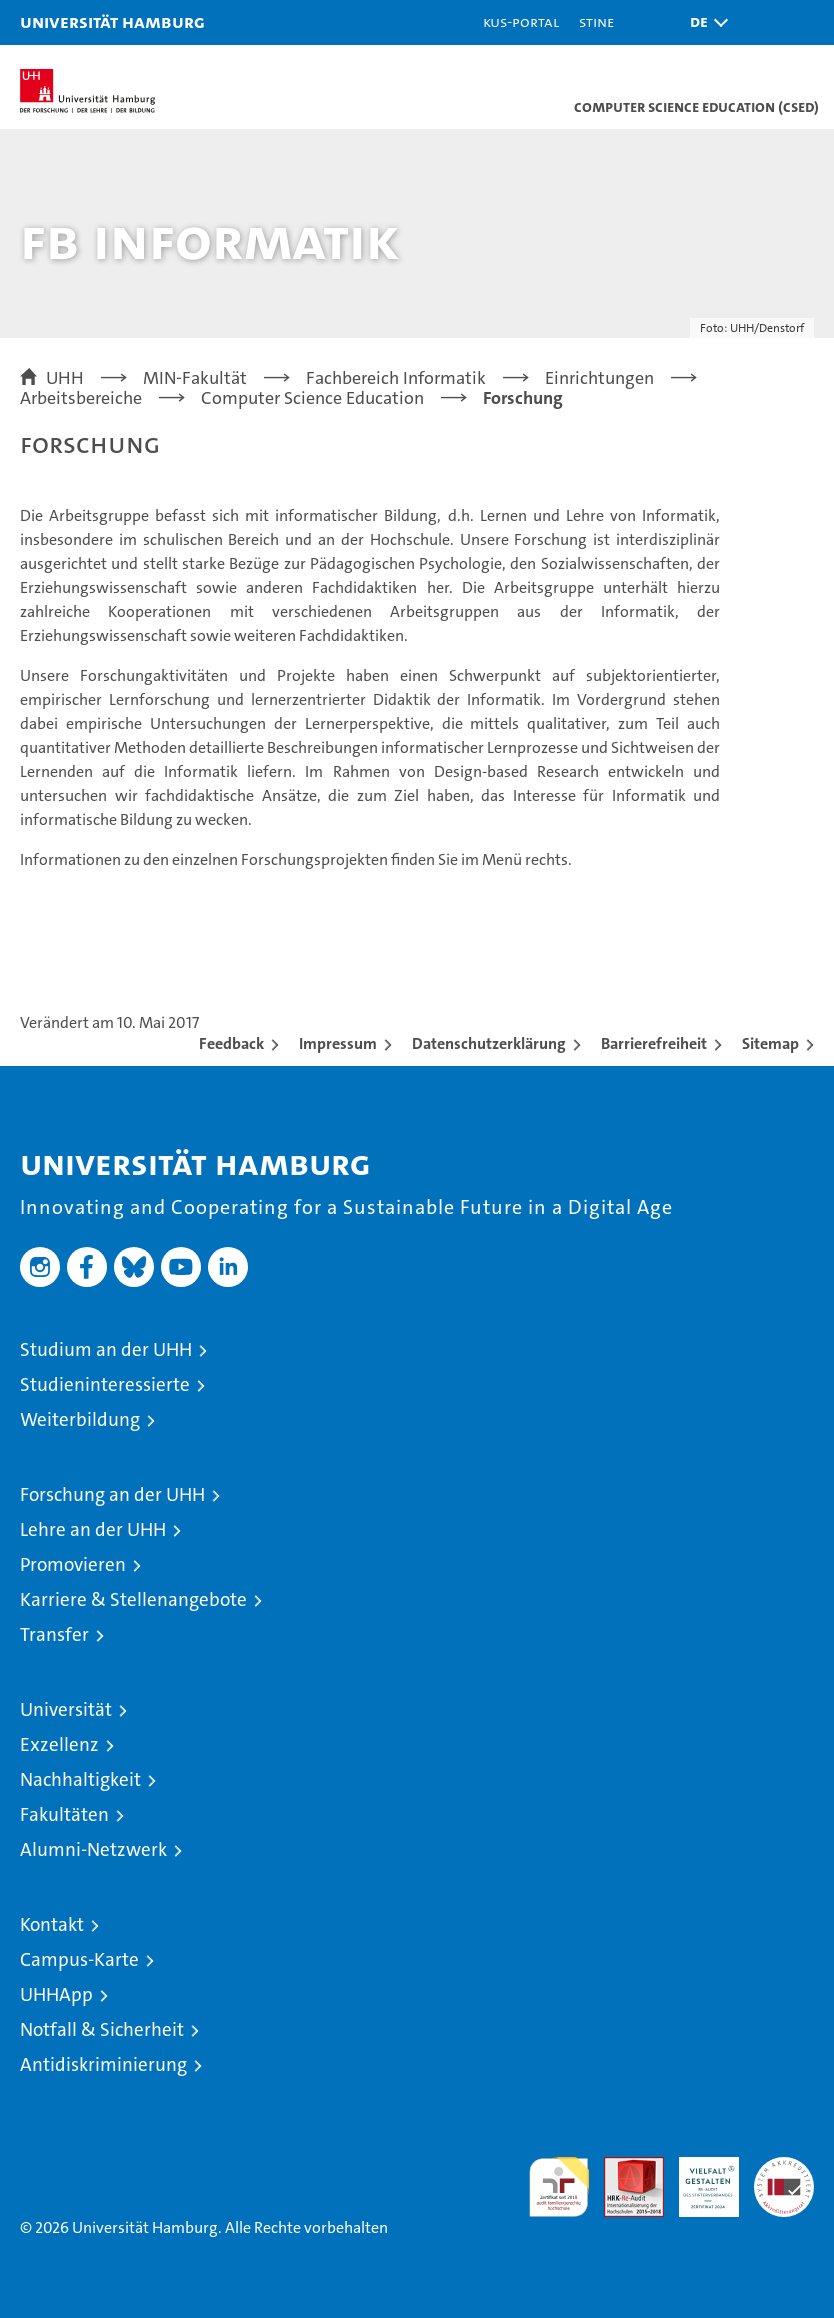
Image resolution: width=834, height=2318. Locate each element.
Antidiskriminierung (103, 2064)
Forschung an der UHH (112, 1494)
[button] (704, 22)
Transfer (54, 1634)
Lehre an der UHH (93, 1529)
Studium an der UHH (106, 1349)
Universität (66, 1709)
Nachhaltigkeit (80, 1779)
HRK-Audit (698, 2178)
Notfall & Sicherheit (102, 2029)
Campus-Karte (79, 1959)
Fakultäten (64, 1814)
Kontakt (52, 1924)
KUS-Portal (521, 21)
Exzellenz (59, 1744)
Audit (623, 2167)
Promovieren (73, 1564)
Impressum (338, 1043)
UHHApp (56, 1994)
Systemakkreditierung (784, 2167)
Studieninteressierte (105, 1384)
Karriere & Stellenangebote (133, 1599)
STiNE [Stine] (596, 21)
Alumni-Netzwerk (93, 1849)
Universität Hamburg (112, 21)
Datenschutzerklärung (489, 1043)
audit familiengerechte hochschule (559, 2187)
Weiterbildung (80, 1419)
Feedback (231, 1043)
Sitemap (770, 1043)
